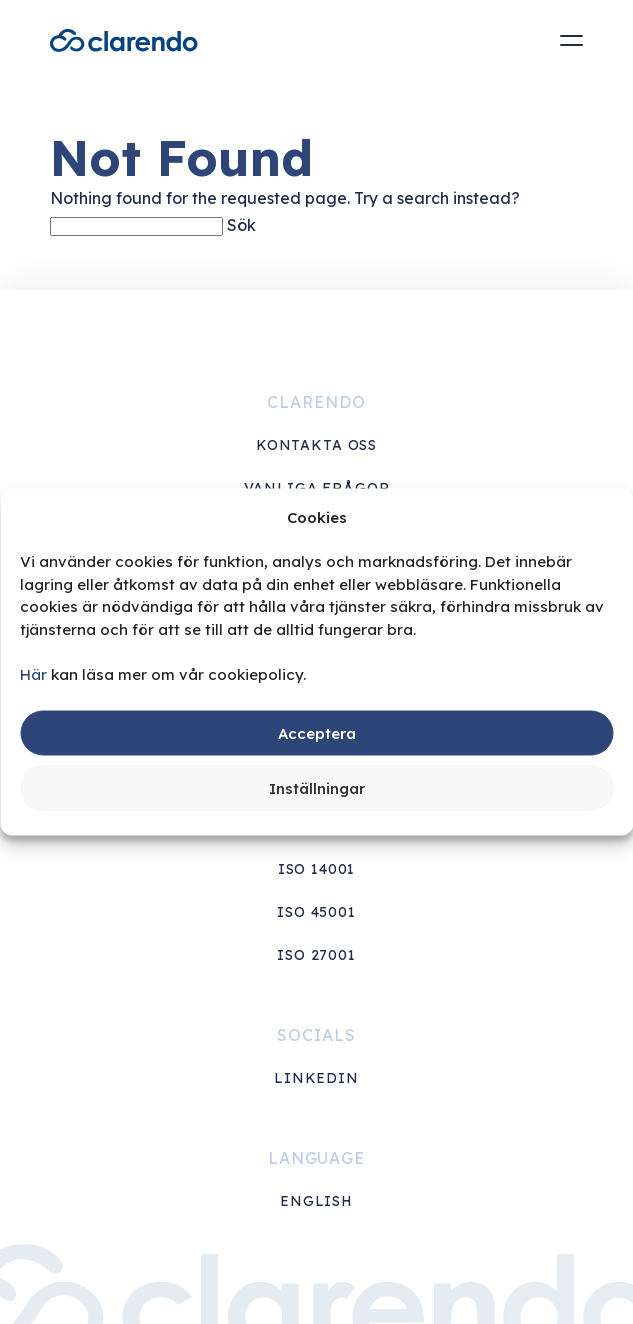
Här (33, 673)
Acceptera (317, 732)
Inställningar (317, 787)
